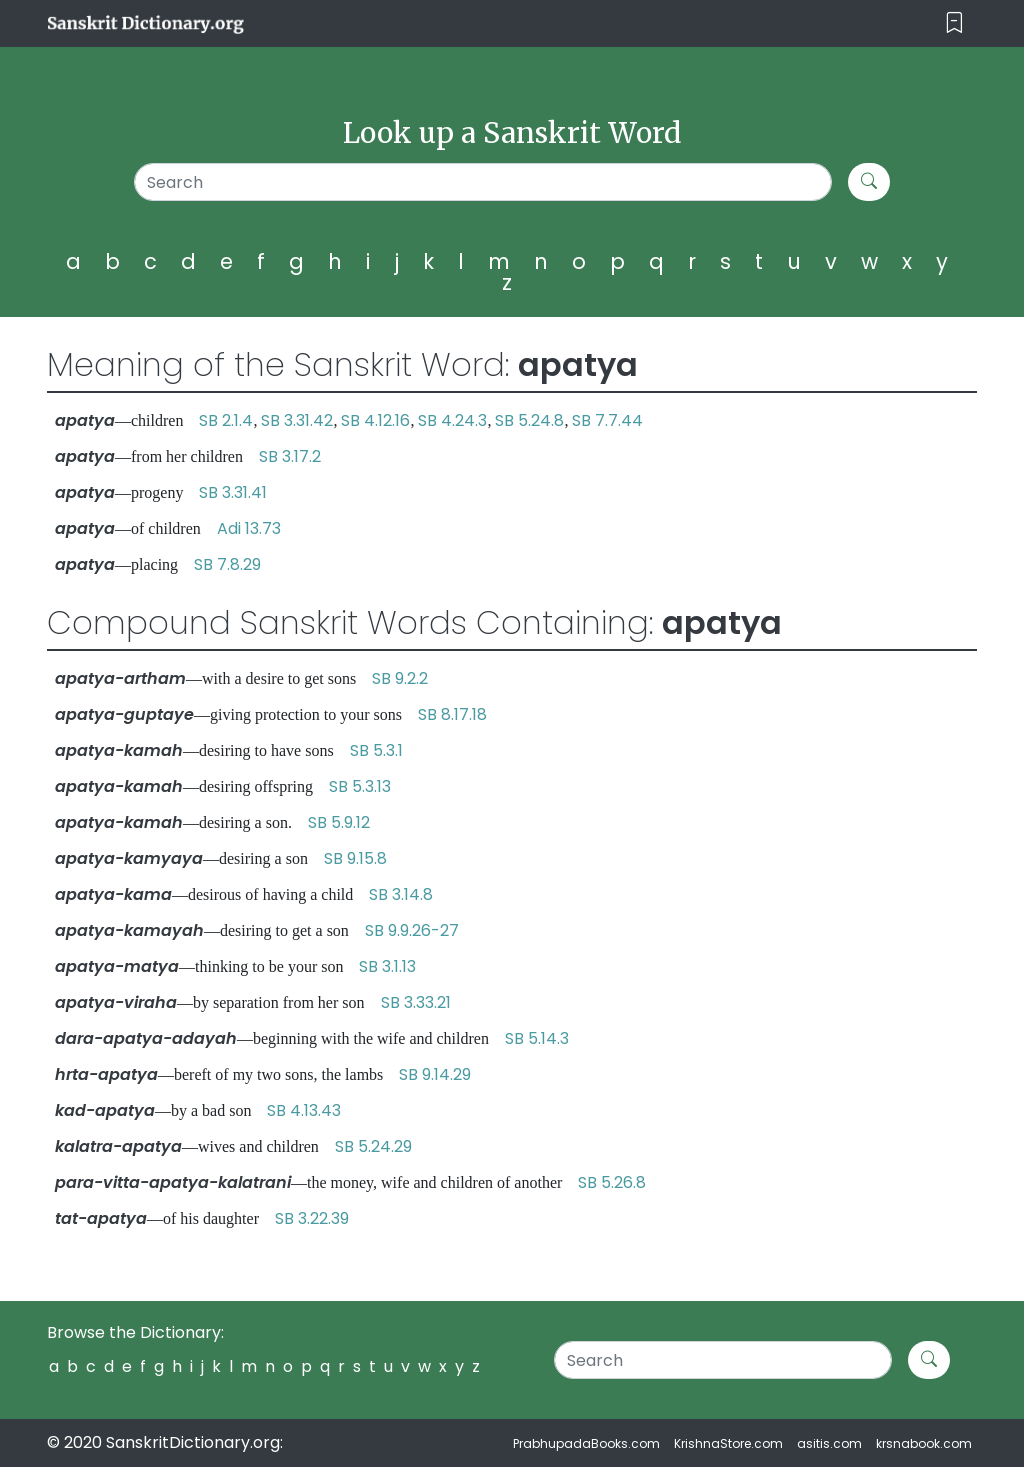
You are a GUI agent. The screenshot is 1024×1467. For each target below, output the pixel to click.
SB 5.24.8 (529, 420)
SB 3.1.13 (387, 966)
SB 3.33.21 (416, 1002)
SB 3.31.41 (233, 492)
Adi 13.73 (249, 528)
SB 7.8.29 (227, 564)
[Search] (483, 182)
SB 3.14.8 (401, 894)
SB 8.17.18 (452, 714)
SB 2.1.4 (226, 420)
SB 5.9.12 (339, 822)
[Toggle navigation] (954, 23)
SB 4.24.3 (452, 420)
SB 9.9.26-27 (412, 930)
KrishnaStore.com (728, 1443)
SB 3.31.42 (297, 420)
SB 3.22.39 (312, 1218)
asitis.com (829, 1443)
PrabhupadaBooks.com (586, 1443)
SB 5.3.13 (360, 786)
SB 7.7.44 (607, 420)
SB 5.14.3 (537, 1038)
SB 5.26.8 (612, 1182)
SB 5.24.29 (373, 1146)
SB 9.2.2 (400, 678)
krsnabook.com (924, 1443)
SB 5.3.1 (376, 750)
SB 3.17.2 (290, 456)
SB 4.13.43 (304, 1110)
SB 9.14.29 (435, 1074)
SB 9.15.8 (355, 858)
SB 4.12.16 (375, 420)
